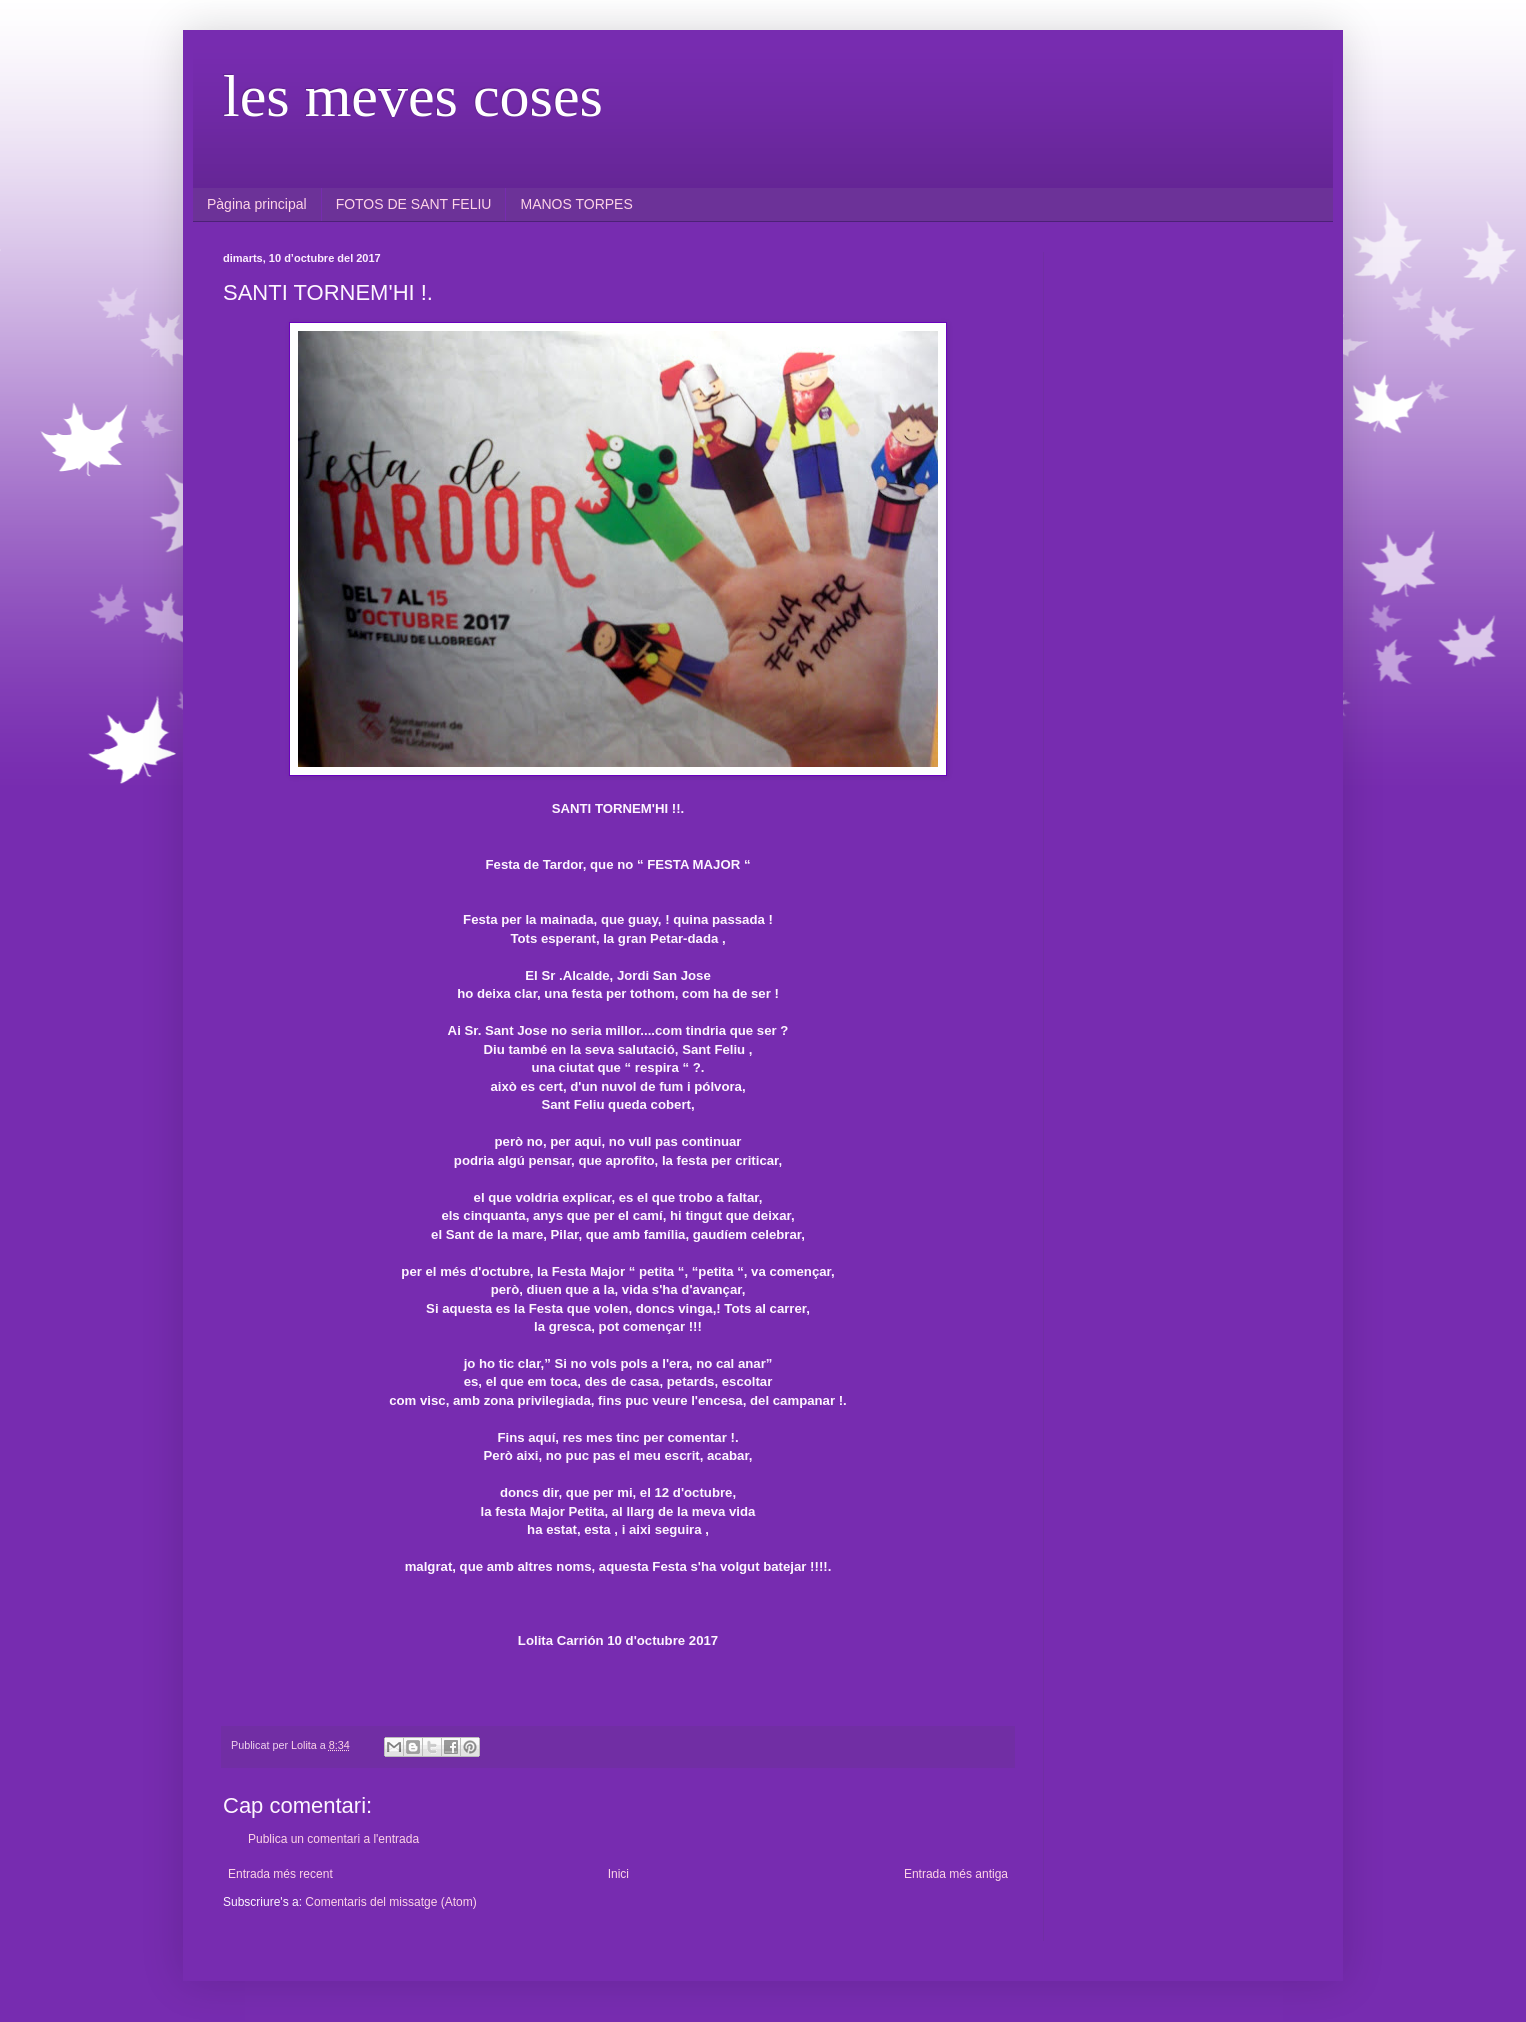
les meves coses (413, 96)
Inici (618, 1874)
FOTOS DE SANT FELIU (414, 204)
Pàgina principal (257, 204)
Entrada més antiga (956, 1874)
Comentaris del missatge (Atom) (390, 1902)
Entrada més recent (280, 1874)
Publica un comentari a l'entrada (333, 1839)
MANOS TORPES (576, 204)
